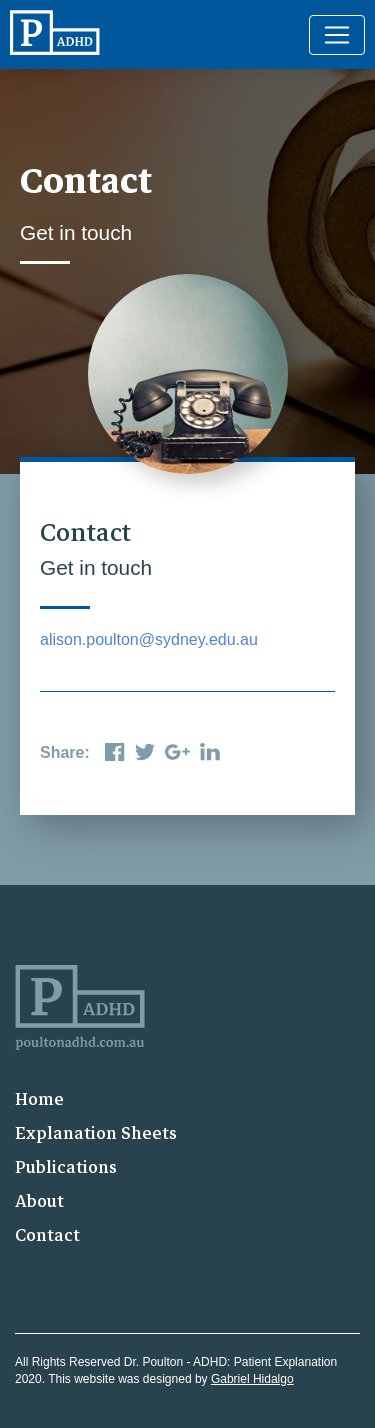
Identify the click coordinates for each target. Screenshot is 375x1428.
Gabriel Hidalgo (252, 1379)
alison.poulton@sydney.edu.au (149, 639)
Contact (47, 1235)
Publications (66, 1167)
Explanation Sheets (96, 1133)
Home (39, 1099)
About (39, 1201)
